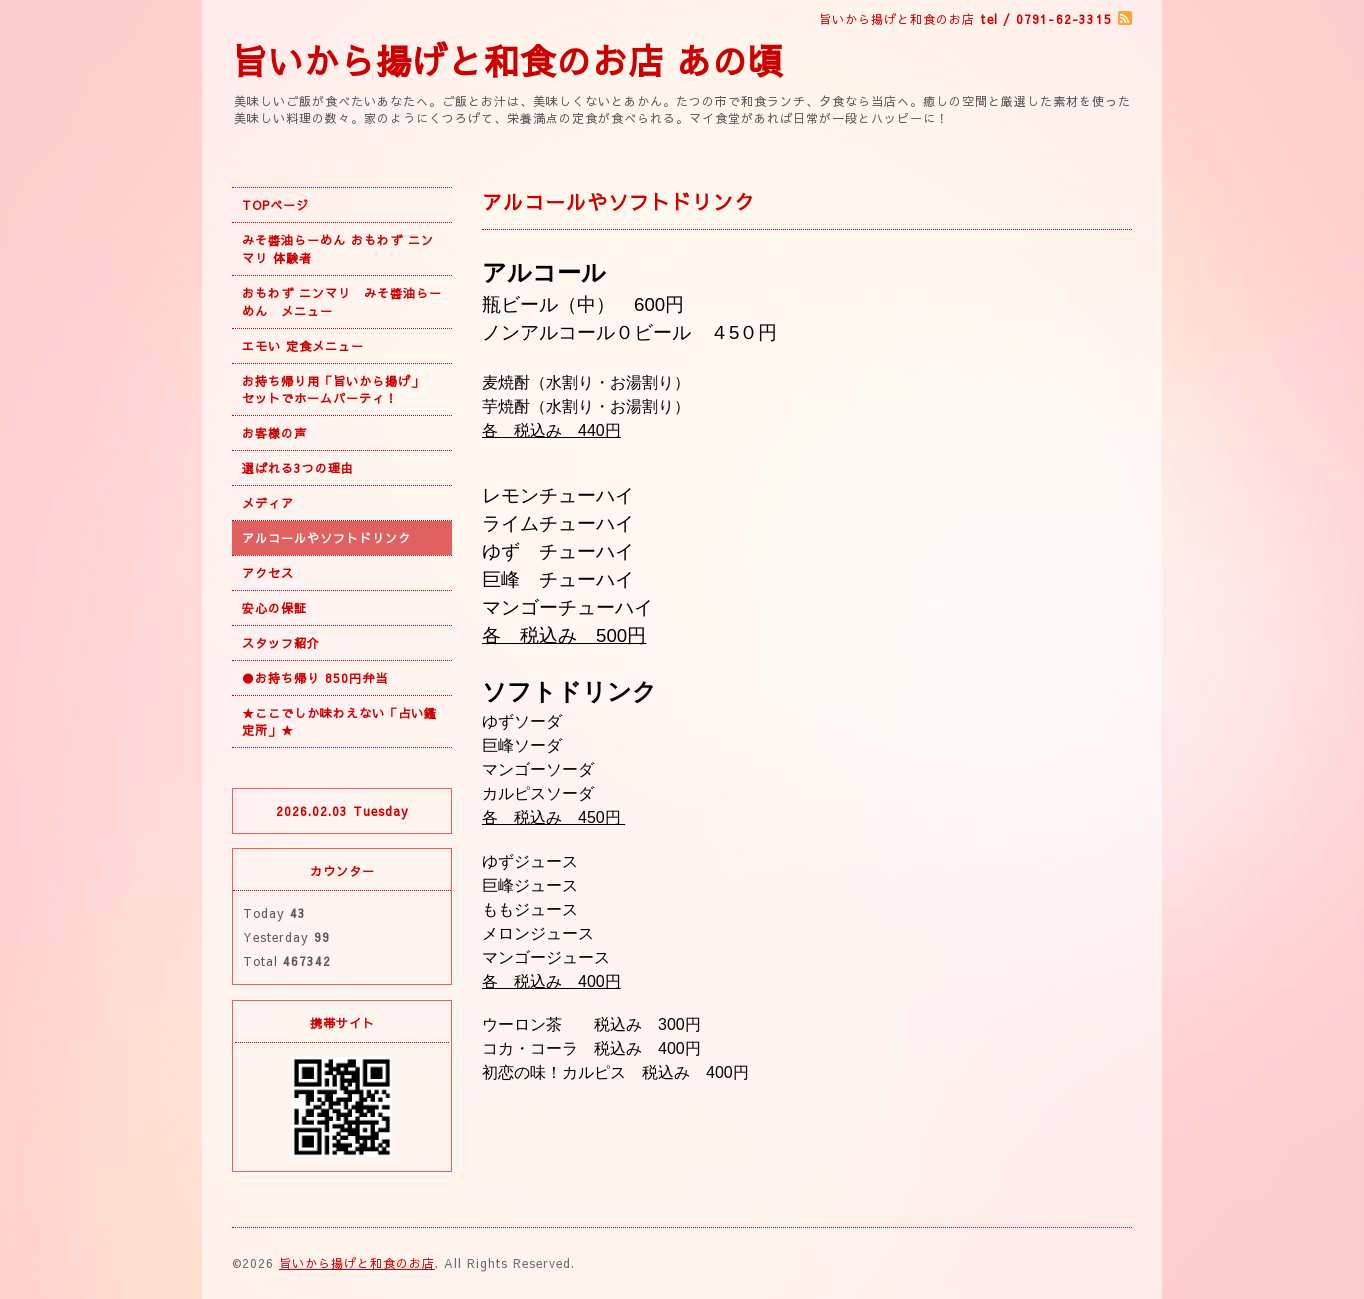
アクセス (268, 573)
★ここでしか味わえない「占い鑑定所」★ (339, 721)
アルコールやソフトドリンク (326, 538)
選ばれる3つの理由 (298, 468)
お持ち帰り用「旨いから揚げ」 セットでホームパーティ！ (339, 389)
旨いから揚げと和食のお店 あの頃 (508, 60)
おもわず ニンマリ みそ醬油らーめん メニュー (342, 302)
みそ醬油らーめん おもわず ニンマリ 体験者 (338, 249)
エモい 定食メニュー (303, 346)
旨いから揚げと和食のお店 (357, 1263)
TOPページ (275, 205)
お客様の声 (274, 433)
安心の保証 (274, 608)
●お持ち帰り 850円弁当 (315, 678)
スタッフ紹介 (281, 643)
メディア (268, 503)
